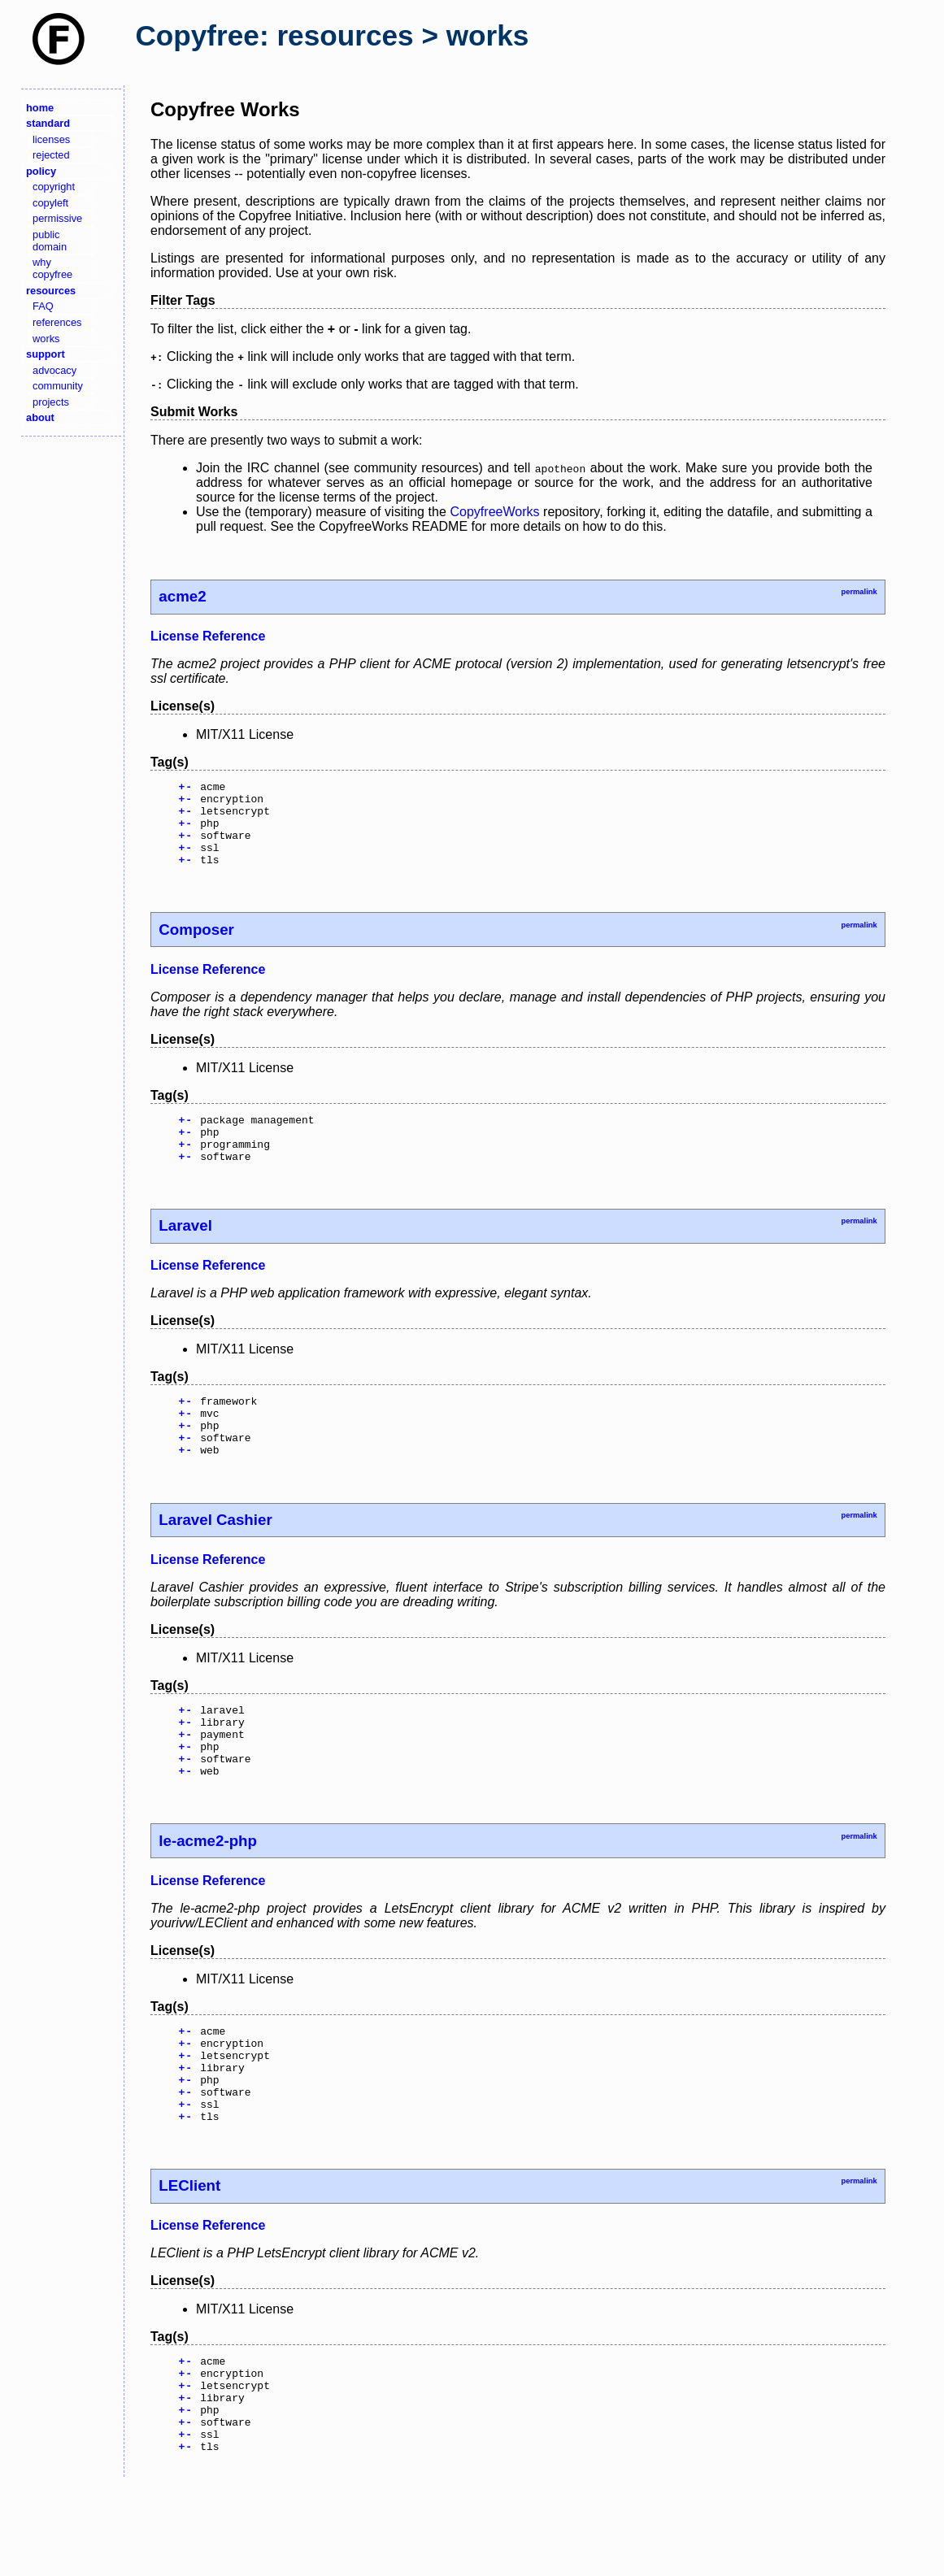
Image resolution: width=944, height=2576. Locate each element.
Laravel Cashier (215, 1558)
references (57, 322)
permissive (57, 218)
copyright (54, 186)
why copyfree (52, 268)
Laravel (185, 1252)
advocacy (54, 370)
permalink (859, 592)
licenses (51, 139)
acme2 (182, 596)
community (58, 386)
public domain (50, 240)
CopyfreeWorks (495, 512)
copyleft (50, 203)
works (46, 338)
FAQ (43, 306)
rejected (51, 155)
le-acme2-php (208, 1894)
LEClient (189, 2258)
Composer (196, 946)
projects (51, 402)
